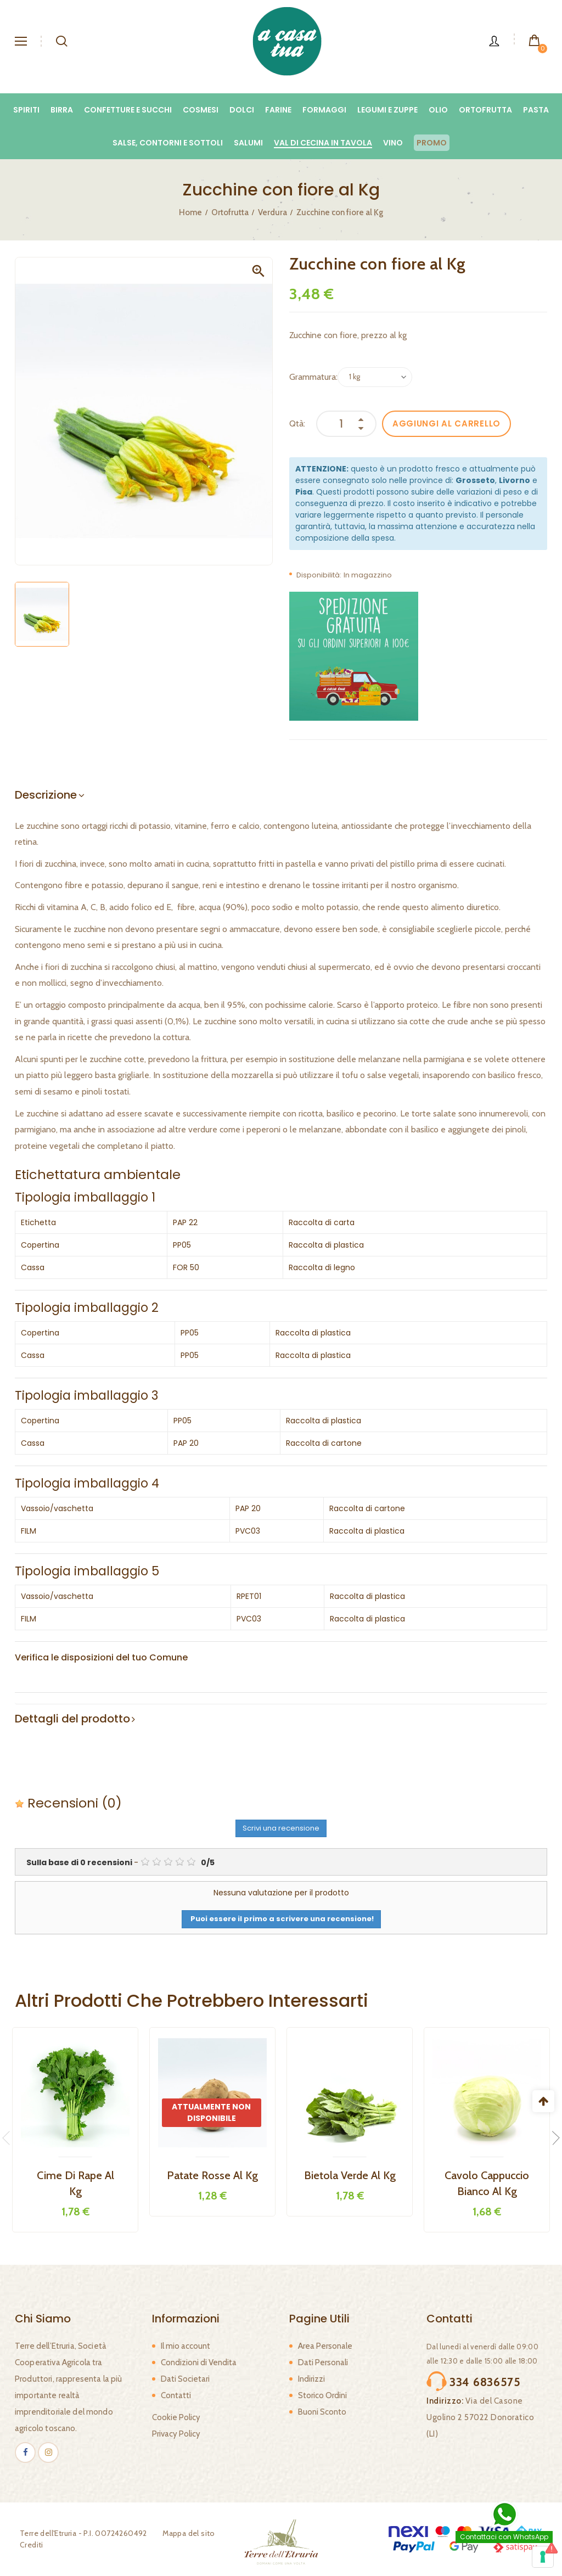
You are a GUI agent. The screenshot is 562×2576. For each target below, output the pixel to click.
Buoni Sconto (322, 2412)
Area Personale (325, 2346)
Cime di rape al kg (75, 2183)
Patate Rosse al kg (212, 2175)
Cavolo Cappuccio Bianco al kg (487, 2183)
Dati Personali (323, 2362)
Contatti (176, 2395)
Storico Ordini (322, 2395)
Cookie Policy (176, 2417)
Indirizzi (311, 2379)
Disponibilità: (318, 575)
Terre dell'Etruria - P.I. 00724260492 (78, 2533)
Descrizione (46, 794)
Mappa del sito (184, 2533)
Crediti (26, 2545)
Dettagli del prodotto (72, 1718)
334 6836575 (474, 2379)
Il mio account (185, 2346)
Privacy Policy (176, 2434)
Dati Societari (185, 2379)
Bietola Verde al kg (350, 2175)
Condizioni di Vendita (199, 2362)
